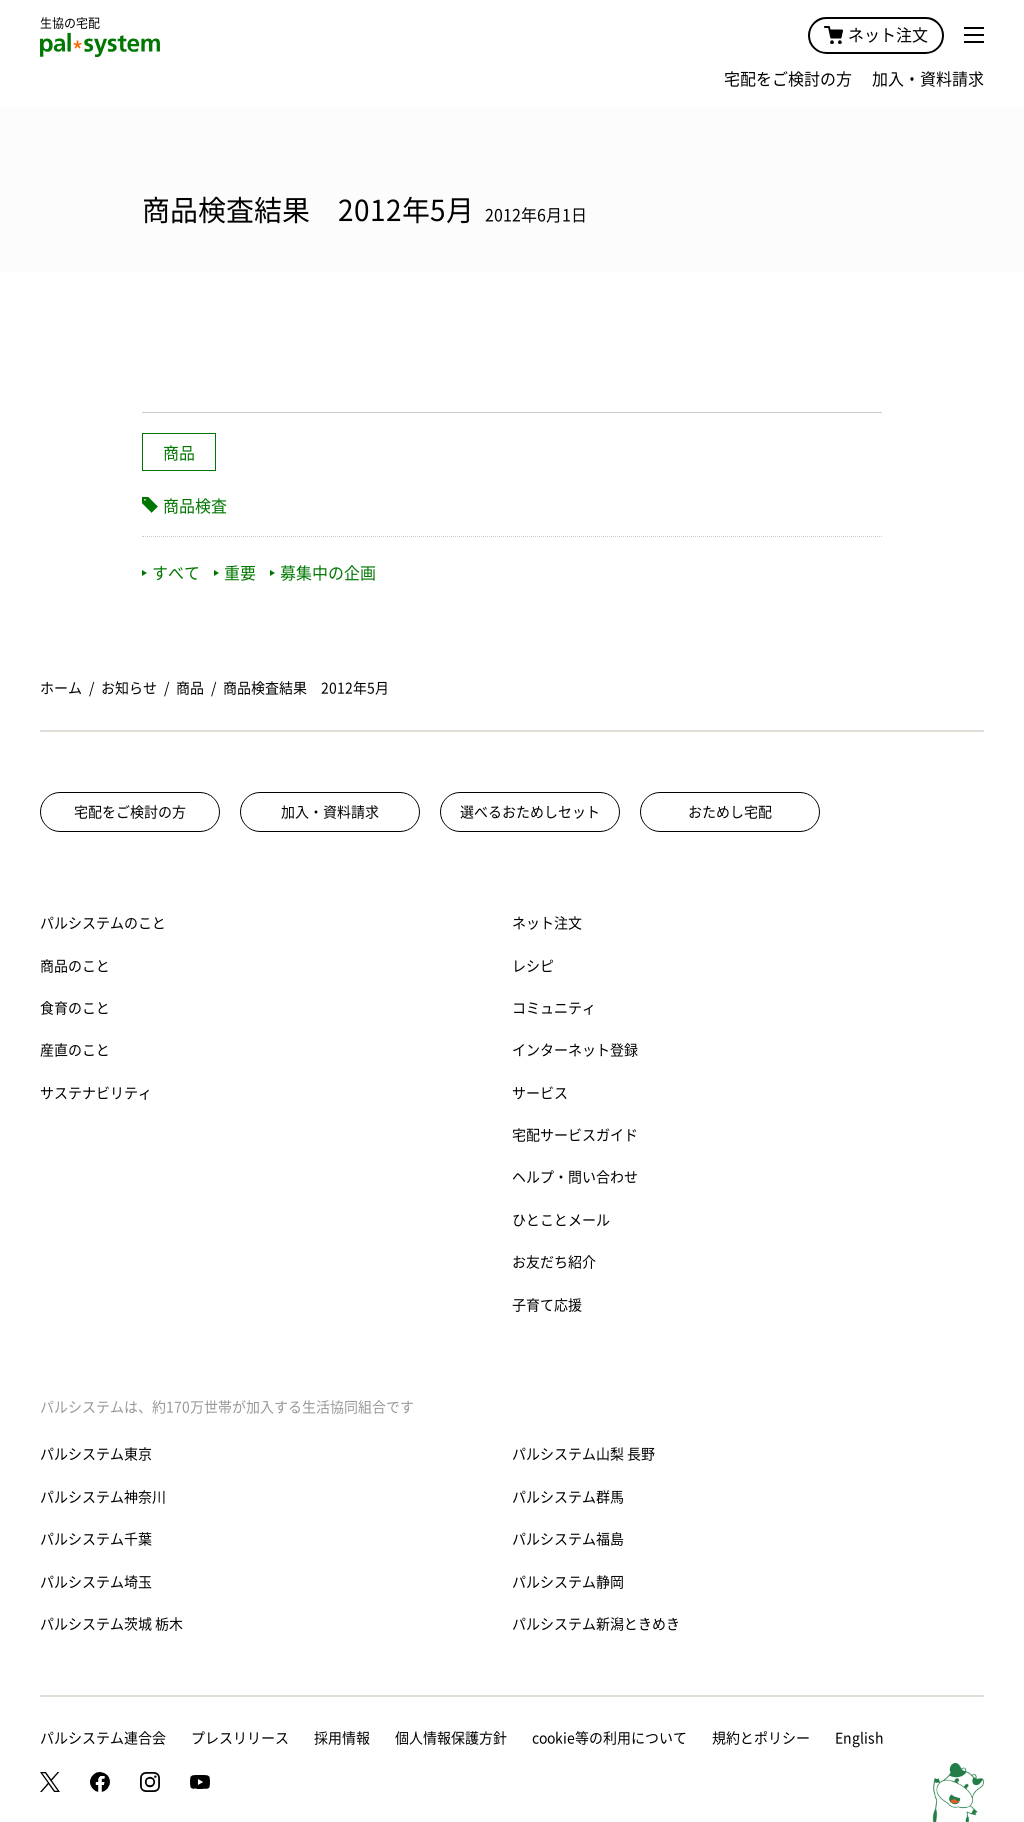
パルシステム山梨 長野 (583, 1454)
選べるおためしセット (530, 812)
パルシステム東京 (96, 1454)
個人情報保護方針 (451, 1738)
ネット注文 (876, 35)
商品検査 (195, 506)
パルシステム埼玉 (96, 1582)
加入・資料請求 (928, 79)
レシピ (533, 966)
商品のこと (75, 966)
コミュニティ (554, 1008)
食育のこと (75, 1008)
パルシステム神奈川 (103, 1497)
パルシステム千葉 (96, 1539)
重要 (235, 573)
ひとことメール (561, 1220)
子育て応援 (547, 1305)
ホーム (61, 688)
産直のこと (75, 1050)
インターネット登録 (575, 1050)
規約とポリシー (761, 1738)
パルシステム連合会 (103, 1738)
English (859, 1738)
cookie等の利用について (609, 1738)
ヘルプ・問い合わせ (575, 1177)
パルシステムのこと (103, 923)
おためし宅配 (730, 812)
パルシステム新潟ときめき (596, 1624)
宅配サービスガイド (575, 1135)
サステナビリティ (96, 1093)
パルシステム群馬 (568, 1497)
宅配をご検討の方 (788, 79)
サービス (540, 1093)
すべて (171, 573)
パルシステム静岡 (568, 1582)
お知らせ (129, 688)
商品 (179, 453)
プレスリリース (240, 1738)
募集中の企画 (323, 573)
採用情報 (342, 1738)
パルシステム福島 (568, 1539)
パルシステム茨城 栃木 (111, 1624)
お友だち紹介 (554, 1262)
